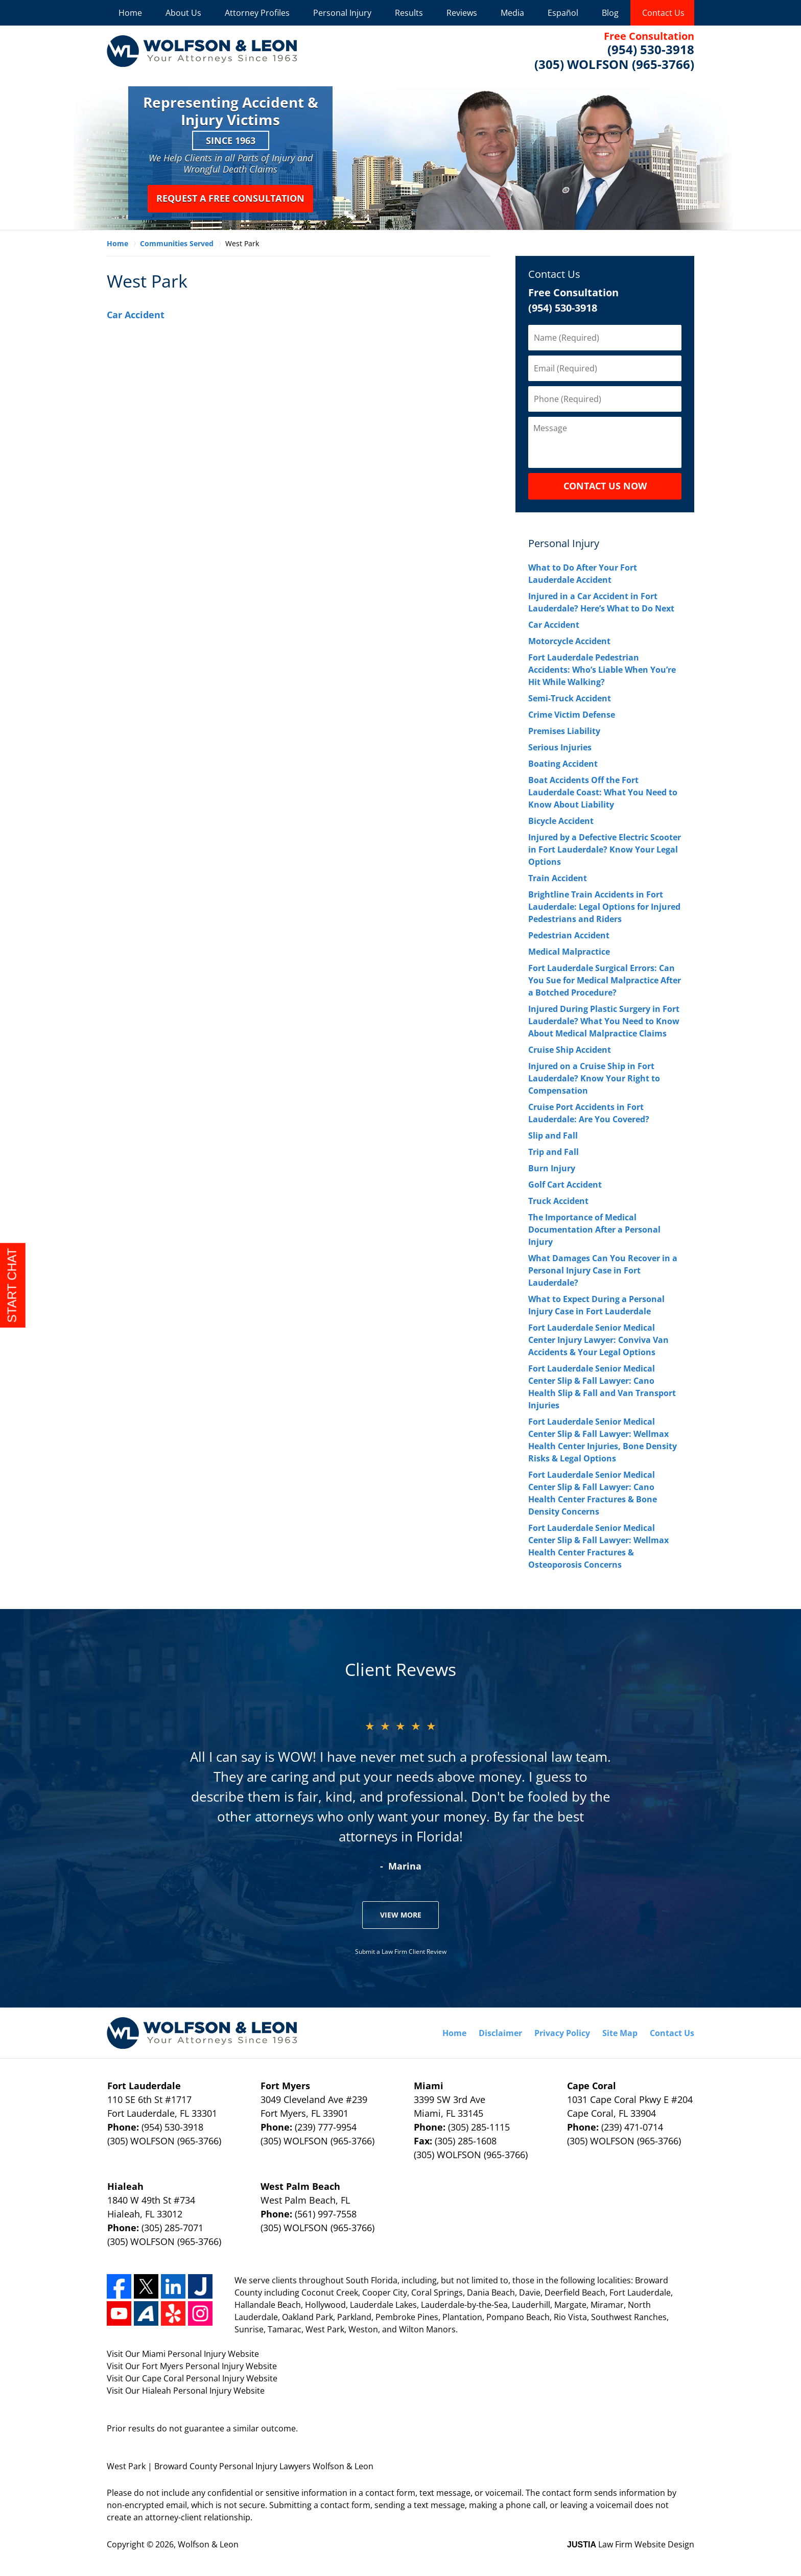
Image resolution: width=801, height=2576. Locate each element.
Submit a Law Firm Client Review (400, 1951)
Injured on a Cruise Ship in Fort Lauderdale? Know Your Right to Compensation (594, 1078)
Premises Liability (564, 731)
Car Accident (135, 315)
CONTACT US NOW (605, 486)
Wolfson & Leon (208, 2544)
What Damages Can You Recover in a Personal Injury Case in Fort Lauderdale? (602, 1270)
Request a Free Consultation (230, 198)
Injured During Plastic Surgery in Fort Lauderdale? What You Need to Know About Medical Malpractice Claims (603, 1021)
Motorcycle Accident (569, 641)
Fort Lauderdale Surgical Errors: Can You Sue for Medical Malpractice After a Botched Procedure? (604, 980)
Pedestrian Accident (568, 935)
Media (512, 12)
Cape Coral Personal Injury (193, 2378)
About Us (183, 12)
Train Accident (557, 878)
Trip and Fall (553, 1151)
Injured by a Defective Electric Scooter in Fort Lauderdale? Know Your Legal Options (604, 849)
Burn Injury (551, 1168)
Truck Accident (558, 1201)
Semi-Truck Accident (569, 698)
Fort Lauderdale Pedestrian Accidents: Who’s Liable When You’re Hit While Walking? (602, 670)
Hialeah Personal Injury (186, 2390)
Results (409, 12)
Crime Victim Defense (571, 714)
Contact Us (663, 12)
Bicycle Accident (561, 820)
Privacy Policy (562, 2033)
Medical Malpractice (569, 951)
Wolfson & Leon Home (202, 51)
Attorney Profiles (257, 12)
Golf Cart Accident (565, 1184)
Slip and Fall (553, 1135)
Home (130, 12)
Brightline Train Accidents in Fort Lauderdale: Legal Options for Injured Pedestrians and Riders (604, 907)
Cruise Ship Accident (569, 1049)
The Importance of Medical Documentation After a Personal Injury (594, 1229)
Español (563, 12)
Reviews (461, 12)
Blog (610, 12)
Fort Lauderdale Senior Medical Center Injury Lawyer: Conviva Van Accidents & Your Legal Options (598, 1340)
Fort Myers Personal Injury (193, 2366)
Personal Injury (342, 12)
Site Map (620, 2033)
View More (400, 1915)
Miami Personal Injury (184, 2353)
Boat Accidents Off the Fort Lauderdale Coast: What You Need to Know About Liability (602, 792)
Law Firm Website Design (630, 2544)
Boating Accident (563, 763)
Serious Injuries (560, 747)
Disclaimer (500, 2033)
